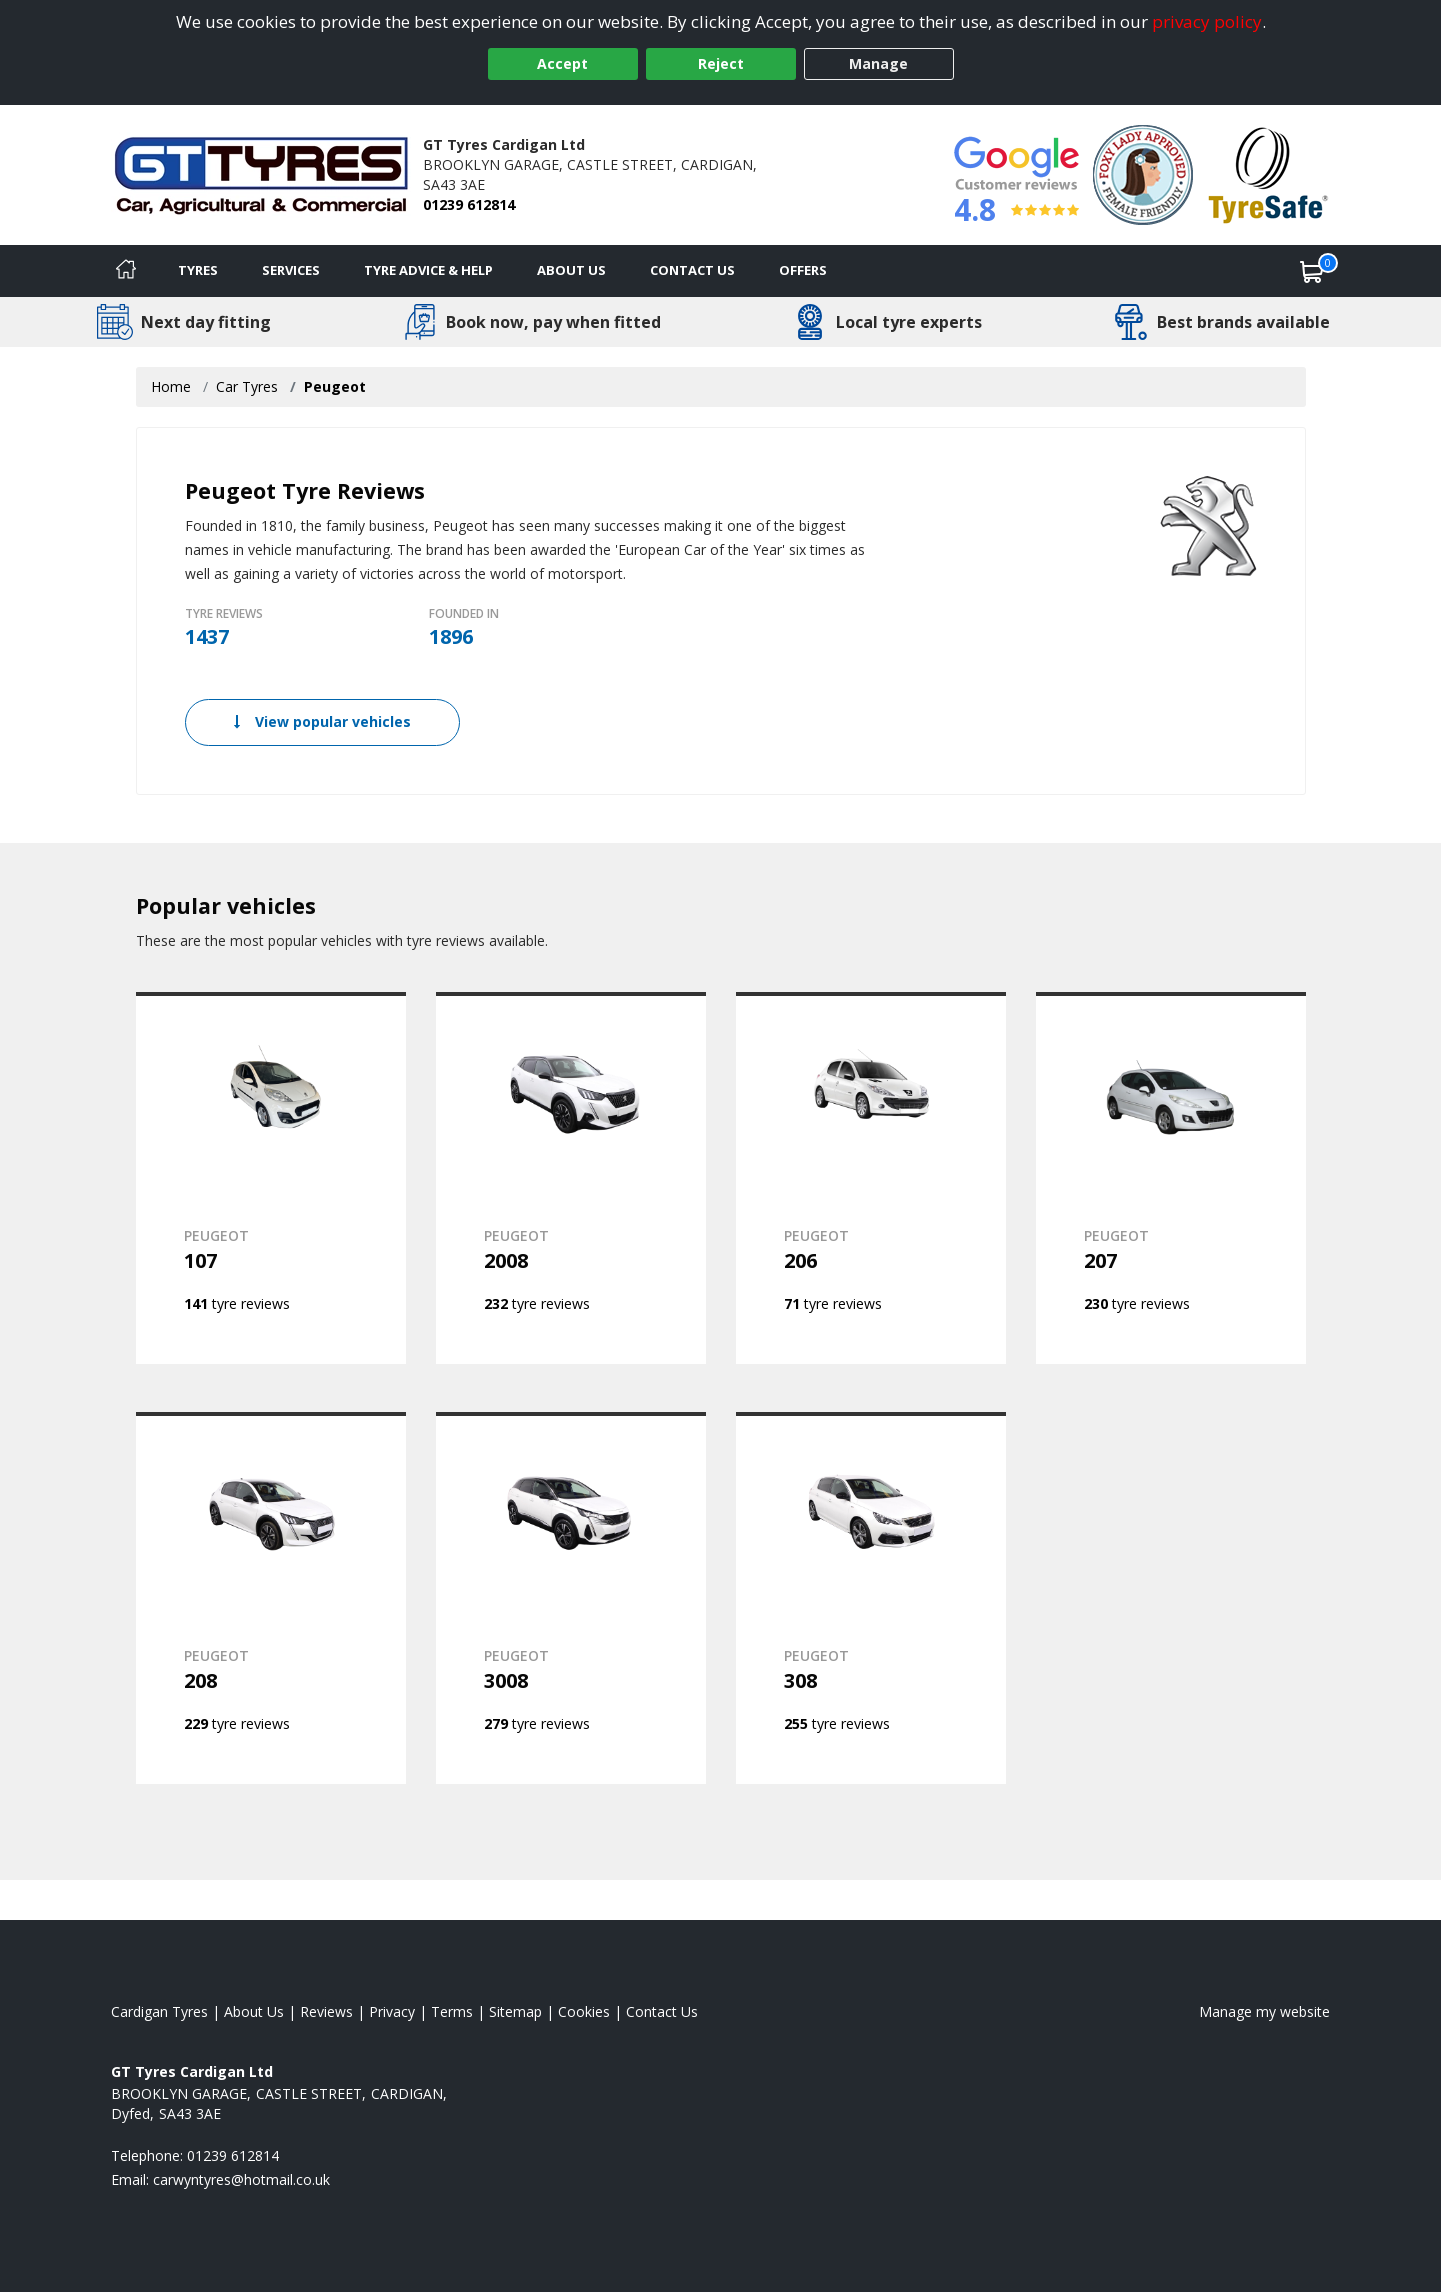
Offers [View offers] (803, 270)
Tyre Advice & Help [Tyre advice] (428, 270)
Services (291, 270)
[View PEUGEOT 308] (871, 1598)
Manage (878, 63)
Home (171, 386)
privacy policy (1207, 21)
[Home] (126, 271)
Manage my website (1264, 2011)
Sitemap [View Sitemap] (515, 2011)
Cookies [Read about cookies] (584, 2011)
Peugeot (335, 386)
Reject (721, 63)
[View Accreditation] (1143, 173)
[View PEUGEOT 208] (271, 1598)
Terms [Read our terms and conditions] (452, 2011)
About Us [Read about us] (254, 2011)
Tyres (198, 270)
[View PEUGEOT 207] (1171, 1178)
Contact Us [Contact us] (692, 270)
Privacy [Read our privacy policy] (392, 2011)
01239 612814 (469, 204)
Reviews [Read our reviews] (326, 2011)
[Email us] (241, 2179)
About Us (571, 270)
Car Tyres (247, 386)
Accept (562, 63)
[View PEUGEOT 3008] (571, 1598)
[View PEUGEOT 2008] (571, 1178)
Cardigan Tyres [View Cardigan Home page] (159, 2011)
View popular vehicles (322, 721)
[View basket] (1312, 271)
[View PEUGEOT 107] (271, 1178)
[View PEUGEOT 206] (871, 1178)
